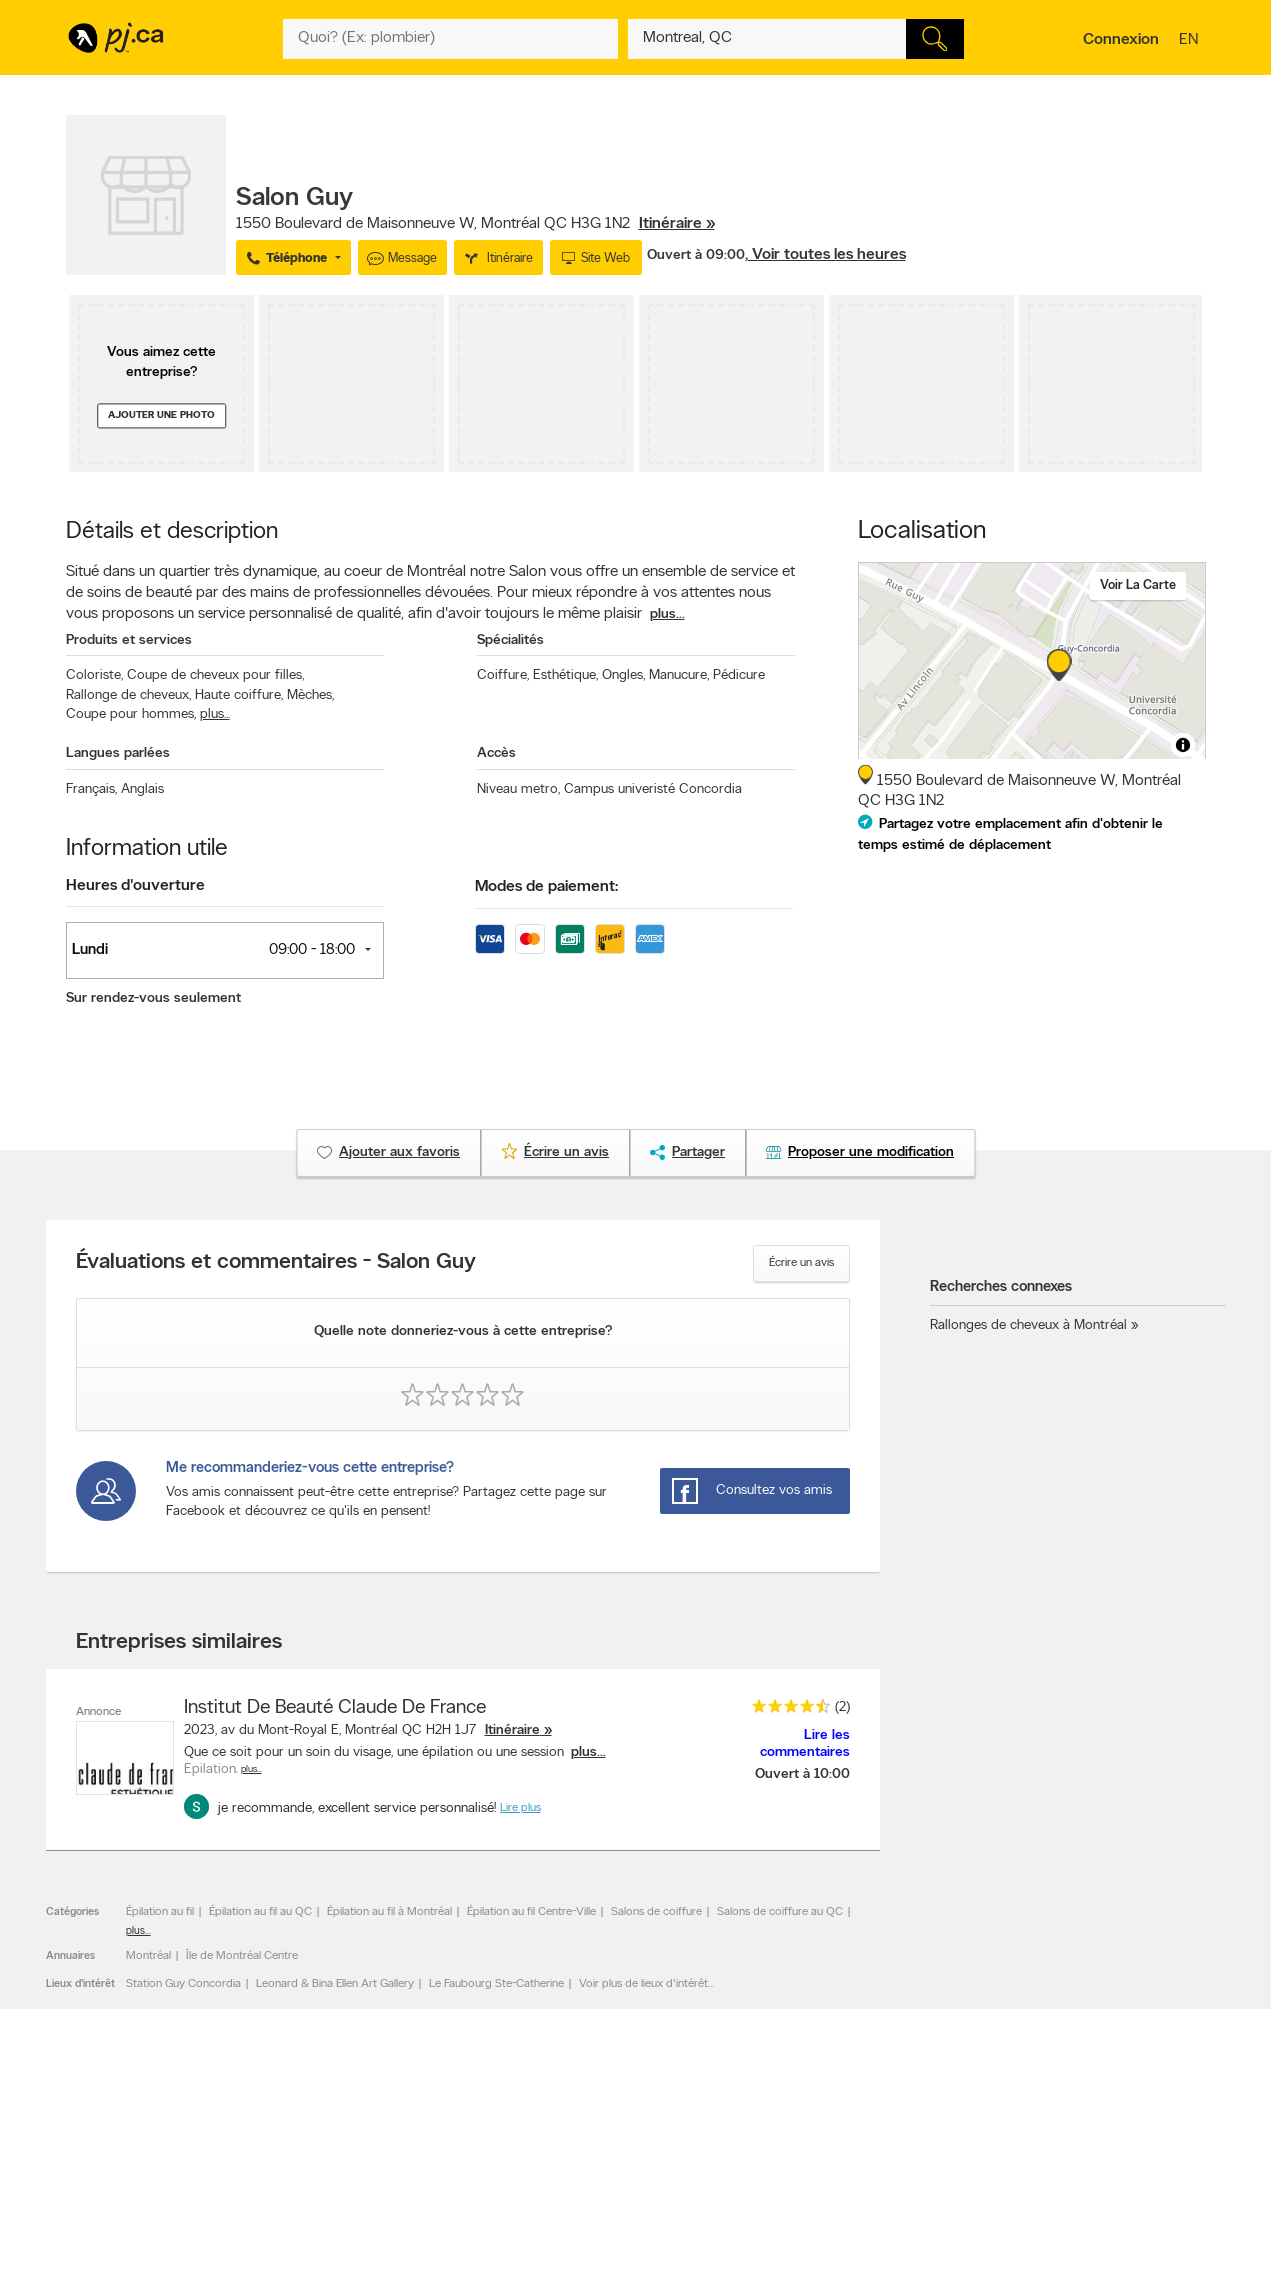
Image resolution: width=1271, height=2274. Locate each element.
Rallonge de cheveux (128, 695)
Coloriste (94, 675)
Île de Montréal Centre (242, 1956)
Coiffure (503, 675)
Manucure (679, 675)
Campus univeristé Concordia (653, 789)
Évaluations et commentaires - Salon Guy (276, 1263)
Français (91, 789)
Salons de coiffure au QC (780, 1912)
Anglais (142, 789)
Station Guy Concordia (183, 1984)
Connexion (1121, 40)
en (1191, 41)
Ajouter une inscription (132, 2266)
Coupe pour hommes (131, 714)
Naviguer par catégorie (600, 2249)
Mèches (310, 695)
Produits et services (129, 640)
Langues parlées (118, 753)
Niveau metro (518, 789)
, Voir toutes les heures (825, 255)
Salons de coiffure (656, 1912)
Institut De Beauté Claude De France (335, 1708)
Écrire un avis (801, 1263)
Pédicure (739, 675)
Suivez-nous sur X (814, 2266)
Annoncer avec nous (127, 2249)
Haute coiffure (239, 695)
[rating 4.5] (786, 1710)
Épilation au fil (160, 1912)
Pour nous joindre (1156, 2166)
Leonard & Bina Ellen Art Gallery (335, 1984)
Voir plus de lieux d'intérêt (643, 1984)
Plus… (251, 1769)
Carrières (336, 2266)
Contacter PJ (347, 2249)
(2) (842, 1707)
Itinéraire (512, 1730)
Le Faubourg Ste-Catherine (496, 1984)
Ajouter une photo (161, 415)
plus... (667, 614)
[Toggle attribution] (1183, 745)
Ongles (623, 675)
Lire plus (520, 1808)
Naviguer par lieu (584, 2266)
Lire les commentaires (805, 1744)
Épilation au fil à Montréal (389, 1912)
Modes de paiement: (546, 887)
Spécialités (510, 640)
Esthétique (565, 675)
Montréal (148, 1956)
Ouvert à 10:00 (802, 1774)
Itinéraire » (677, 224)
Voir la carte (1138, 585)
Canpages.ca (1030, 2266)
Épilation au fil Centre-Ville (531, 1912)
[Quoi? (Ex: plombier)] (451, 39)
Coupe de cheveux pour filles (215, 675)
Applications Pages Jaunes (837, 2249)
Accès (496, 753)
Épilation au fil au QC (260, 1912)
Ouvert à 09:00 (696, 255)
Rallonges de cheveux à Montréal (1028, 1325)
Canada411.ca (1033, 2249)
